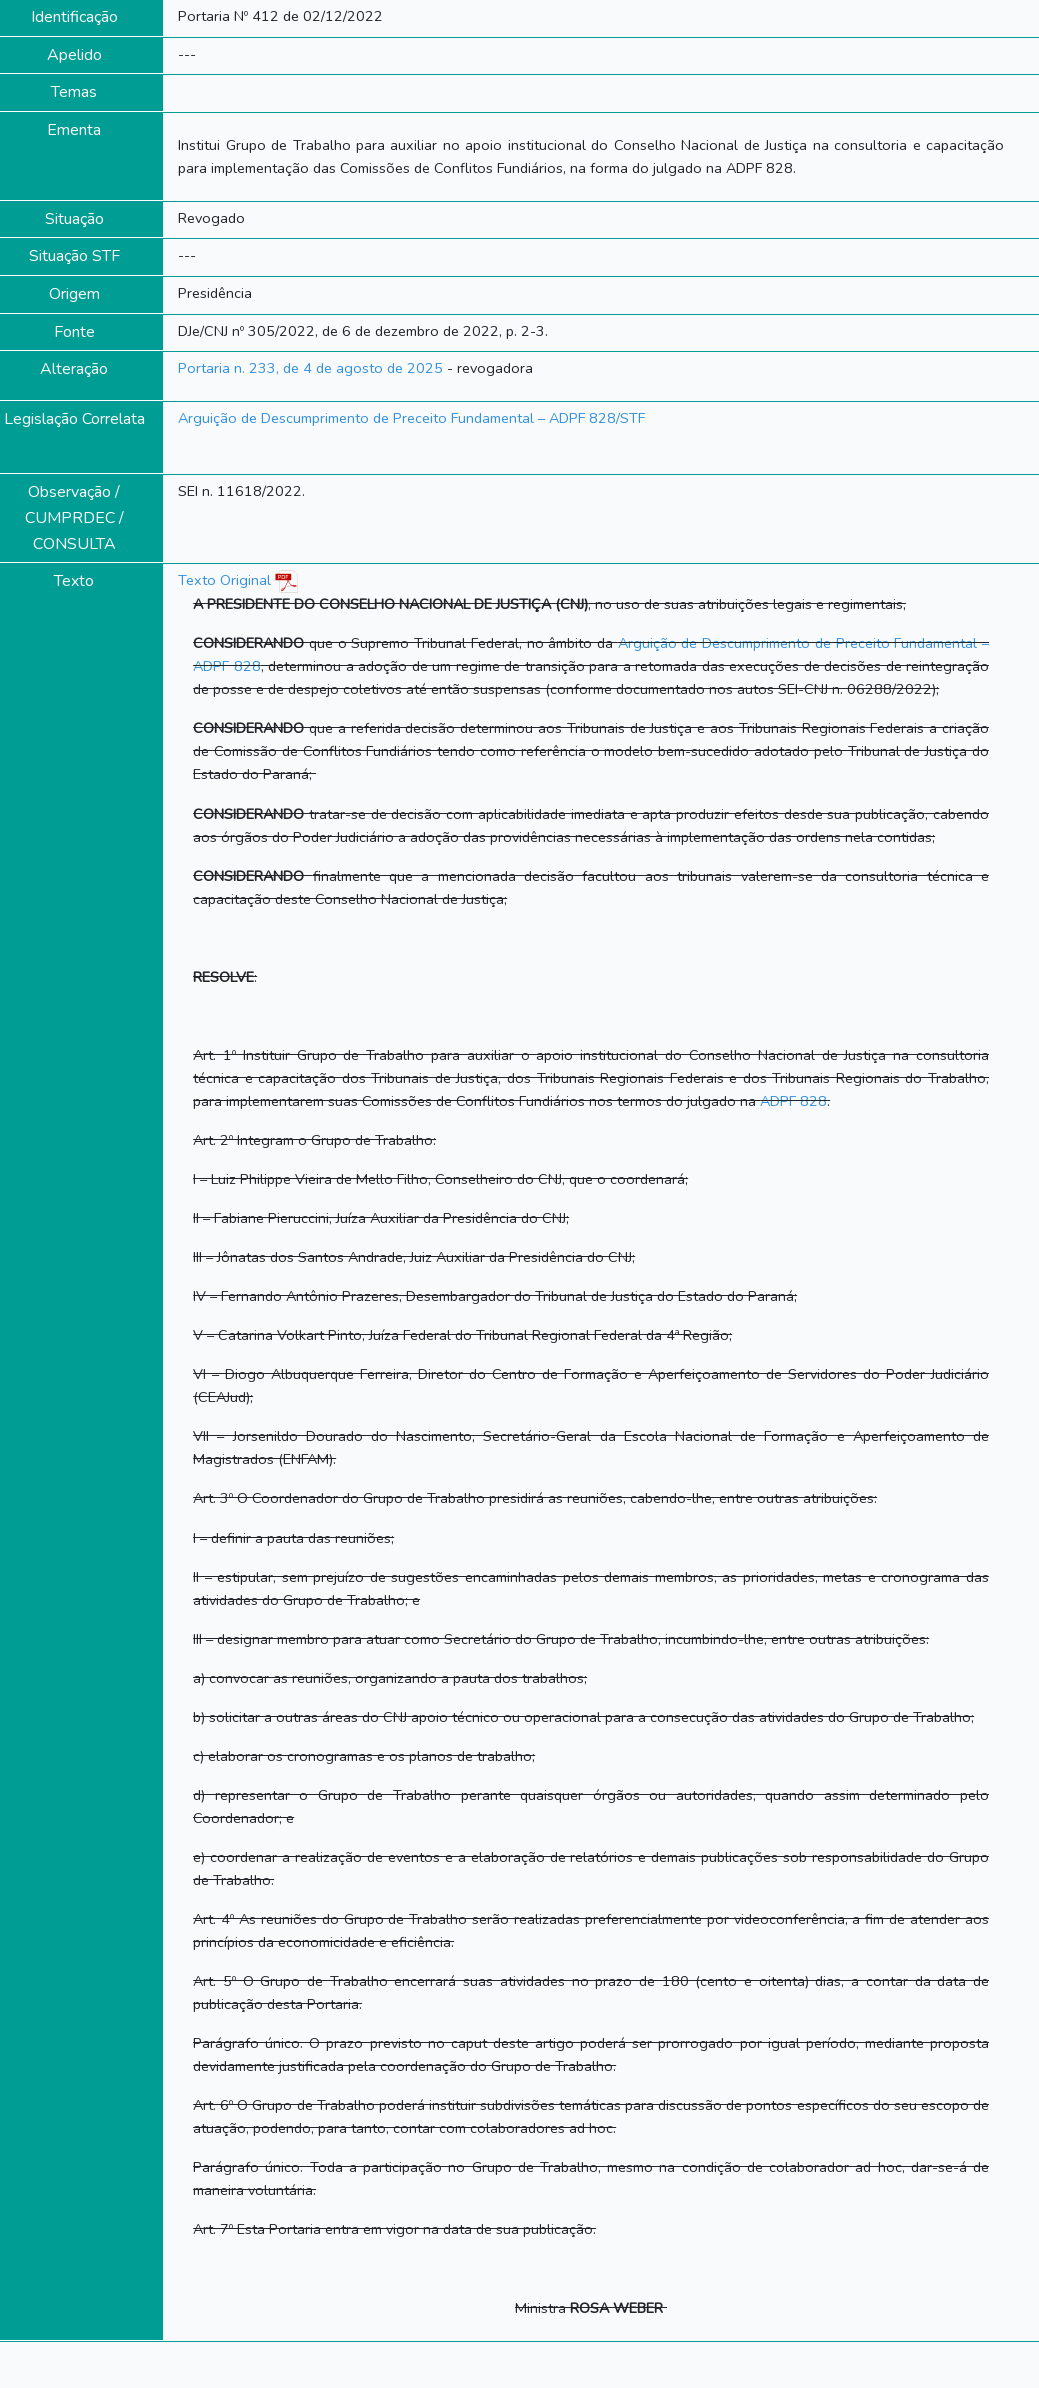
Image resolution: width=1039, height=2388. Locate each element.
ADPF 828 (793, 1101)
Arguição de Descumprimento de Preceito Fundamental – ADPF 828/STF (411, 418)
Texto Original (224, 580)
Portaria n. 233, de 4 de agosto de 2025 (310, 368)
